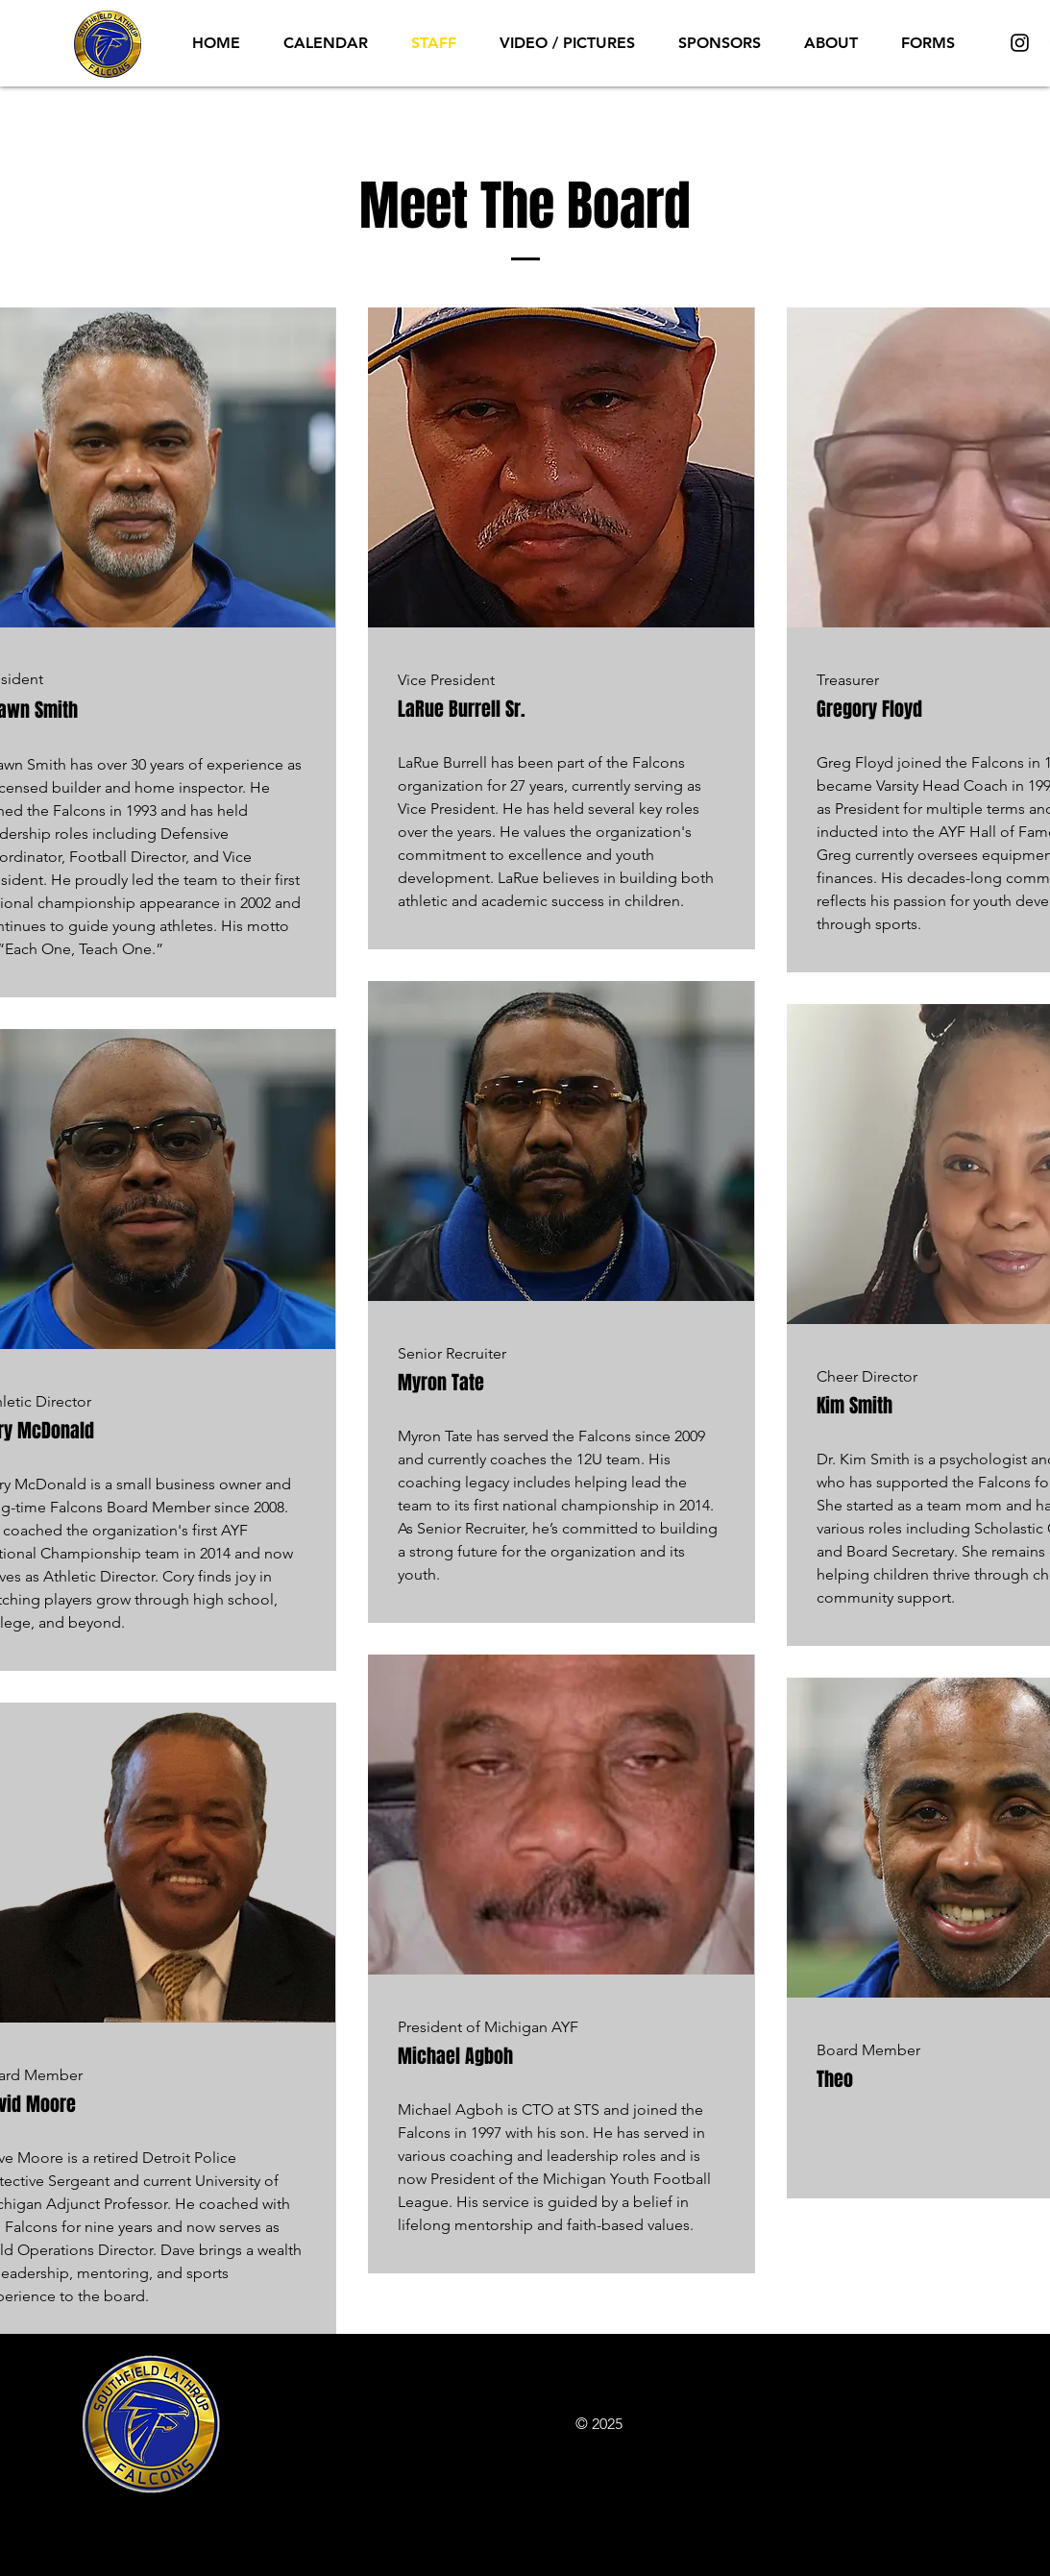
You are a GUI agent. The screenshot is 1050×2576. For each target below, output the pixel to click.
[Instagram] (1020, 43)
